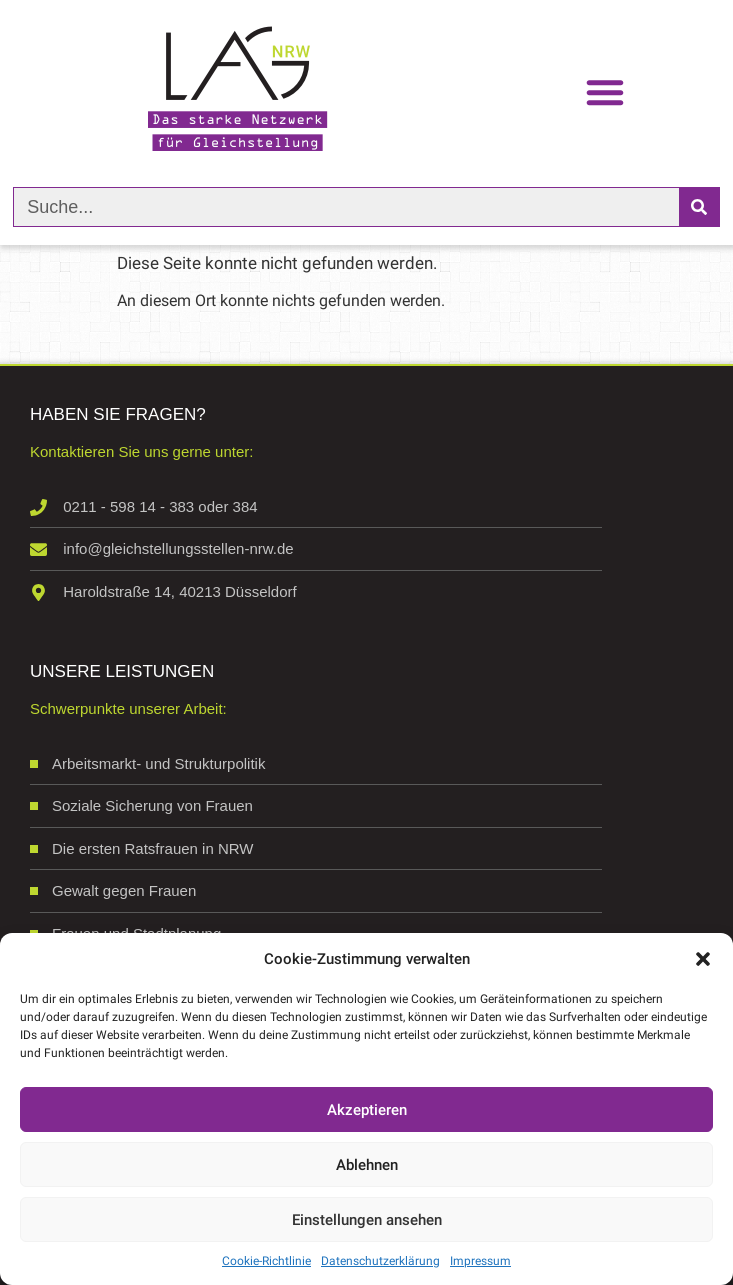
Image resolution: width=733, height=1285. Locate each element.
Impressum (480, 1261)
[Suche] (699, 207)
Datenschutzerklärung (380, 1261)
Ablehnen (367, 1165)
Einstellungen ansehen (367, 1220)
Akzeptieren (367, 1110)
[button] (703, 959)
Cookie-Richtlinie (266, 1261)
